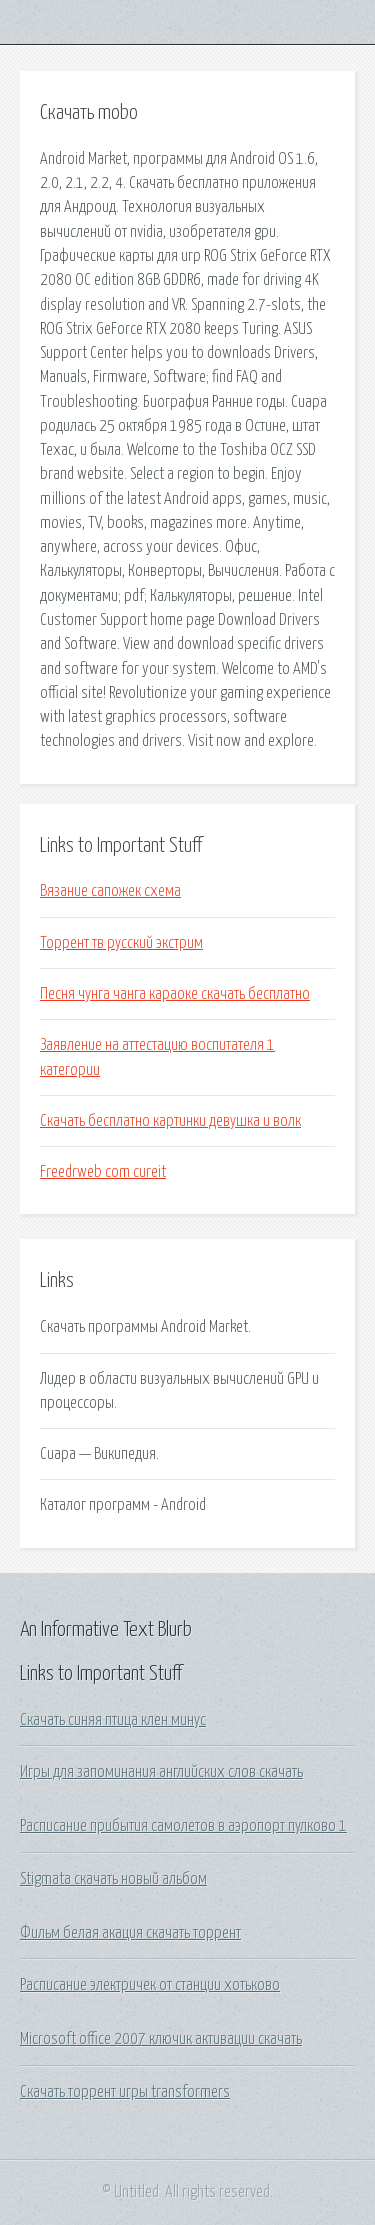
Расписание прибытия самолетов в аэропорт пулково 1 (183, 1826)
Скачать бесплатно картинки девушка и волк (170, 1121)
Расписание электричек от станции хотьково (150, 1985)
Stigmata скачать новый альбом (113, 1879)
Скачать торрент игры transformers (125, 2092)
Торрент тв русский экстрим (121, 943)
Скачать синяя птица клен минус (113, 1720)
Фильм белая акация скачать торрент (130, 1933)
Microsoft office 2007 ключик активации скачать (161, 2039)
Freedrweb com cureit (103, 1172)
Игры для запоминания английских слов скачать (161, 1772)
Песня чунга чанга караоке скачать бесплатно (175, 994)
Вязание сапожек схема (110, 891)
